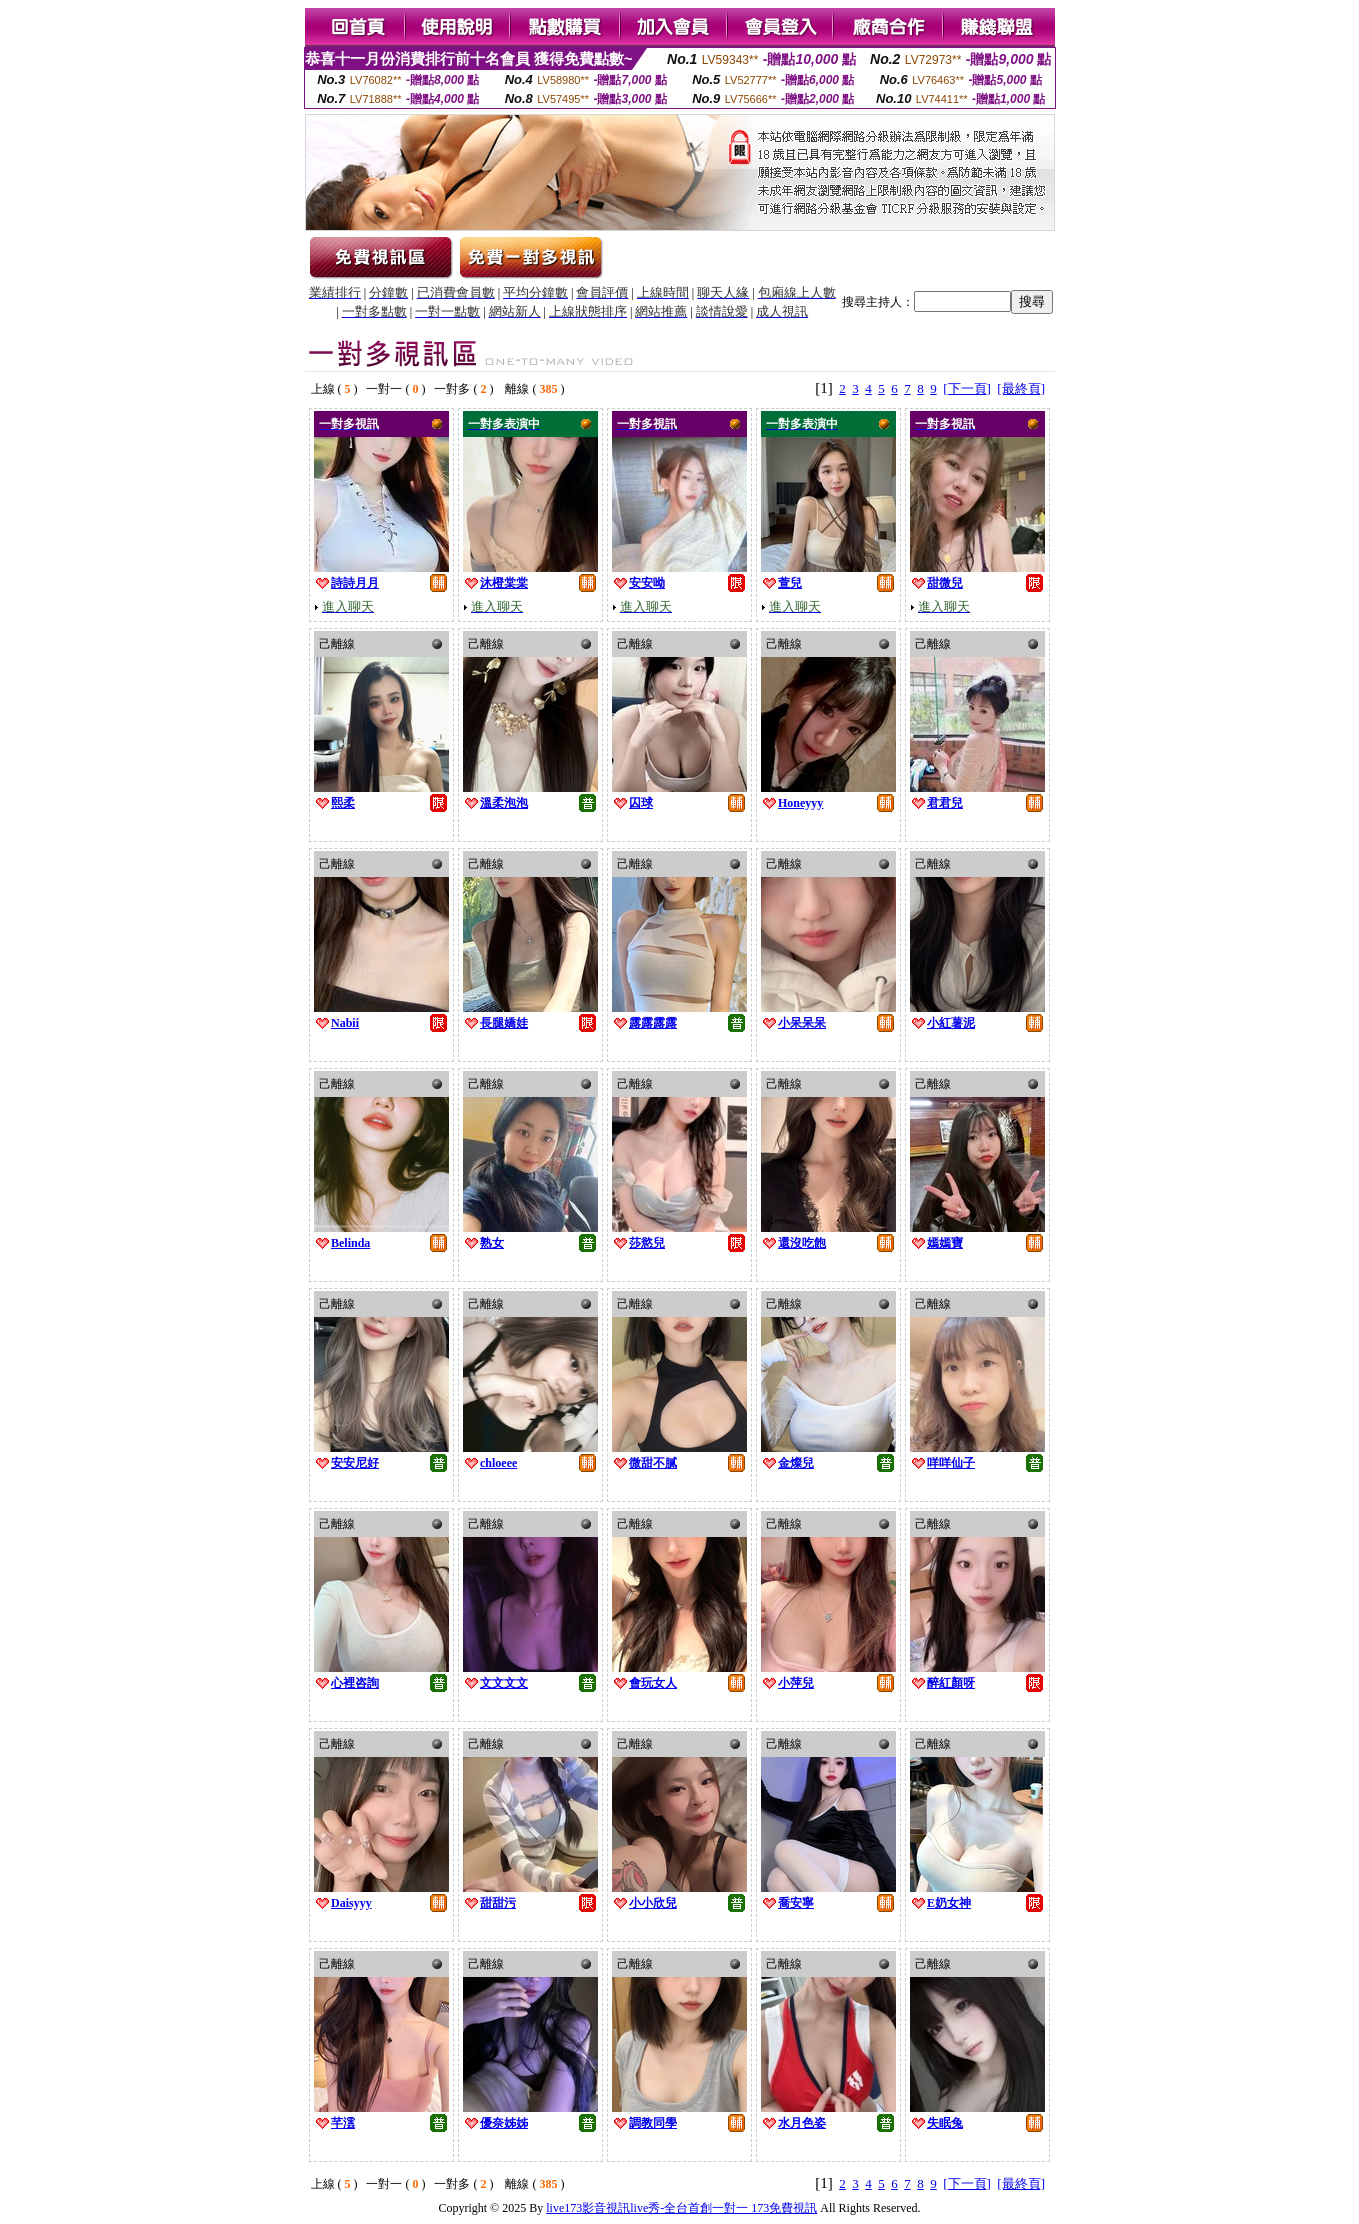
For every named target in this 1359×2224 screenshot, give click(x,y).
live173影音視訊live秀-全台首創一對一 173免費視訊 (681, 2208)
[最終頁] (1021, 388)
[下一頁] (967, 388)
